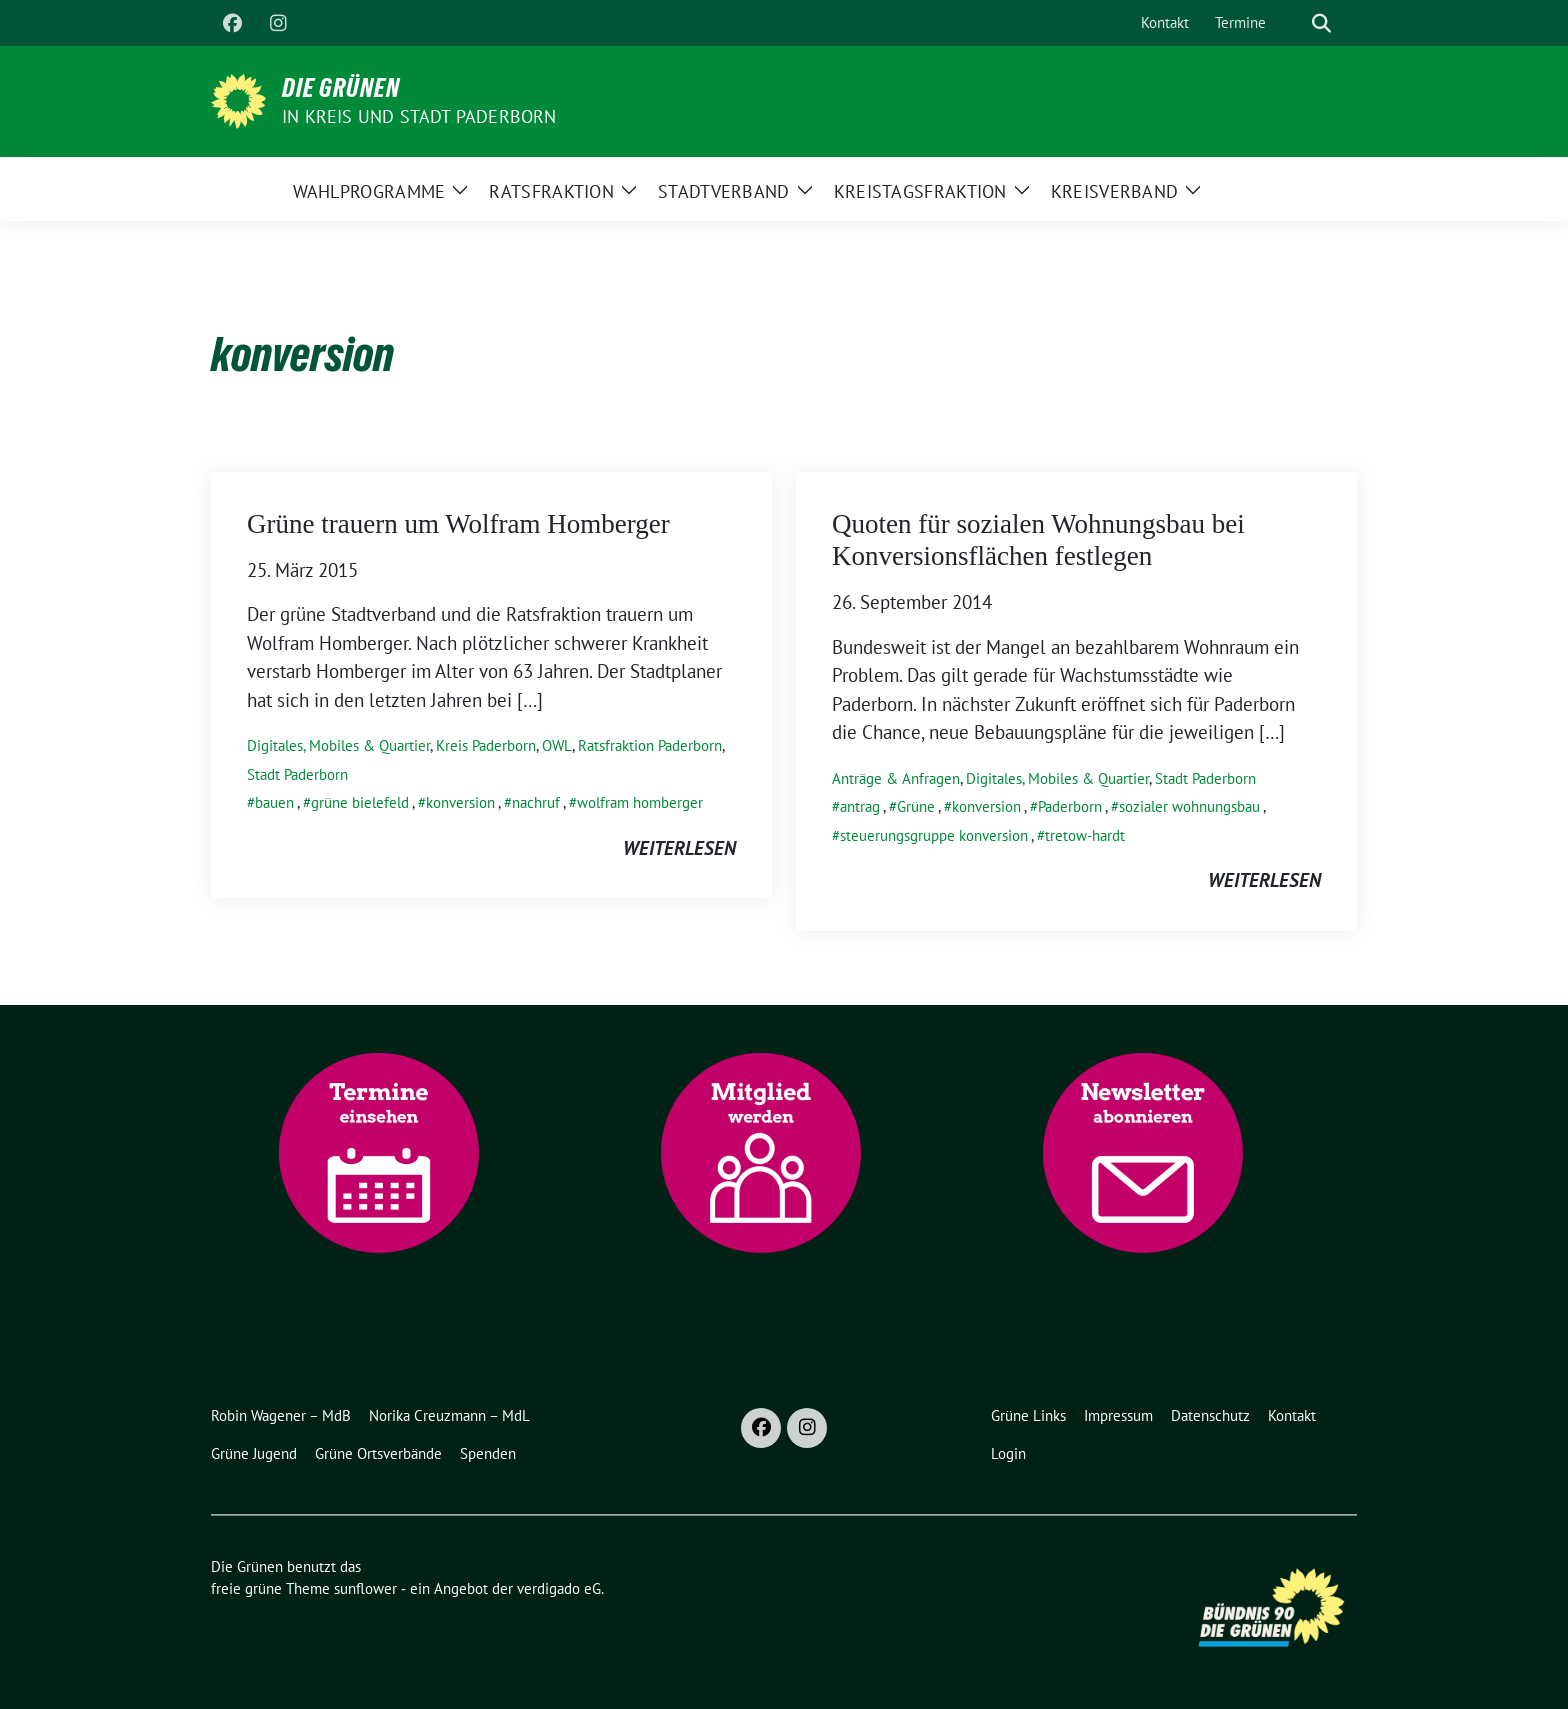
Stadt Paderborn (297, 774)
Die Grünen (341, 88)
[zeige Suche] (1321, 23)
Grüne (916, 806)
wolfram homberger (640, 802)
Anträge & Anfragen (896, 778)
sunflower (365, 1588)
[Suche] (1293, 23)
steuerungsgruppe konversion (934, 835)
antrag (860, 806)
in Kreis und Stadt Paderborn (419, 116)
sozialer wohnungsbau (1189, 806)
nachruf (536, 802)
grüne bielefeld (360, 802)
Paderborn (1070, 806)
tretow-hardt (1085, 835)
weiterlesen (679, 848)
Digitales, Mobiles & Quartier (338, 745)
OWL (557, 745)
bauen (274, 802)
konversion (460, 802)
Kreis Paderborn (486, 745)
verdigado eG (559, 1588)
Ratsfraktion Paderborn (650, 745)
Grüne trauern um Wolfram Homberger (458, 524)
